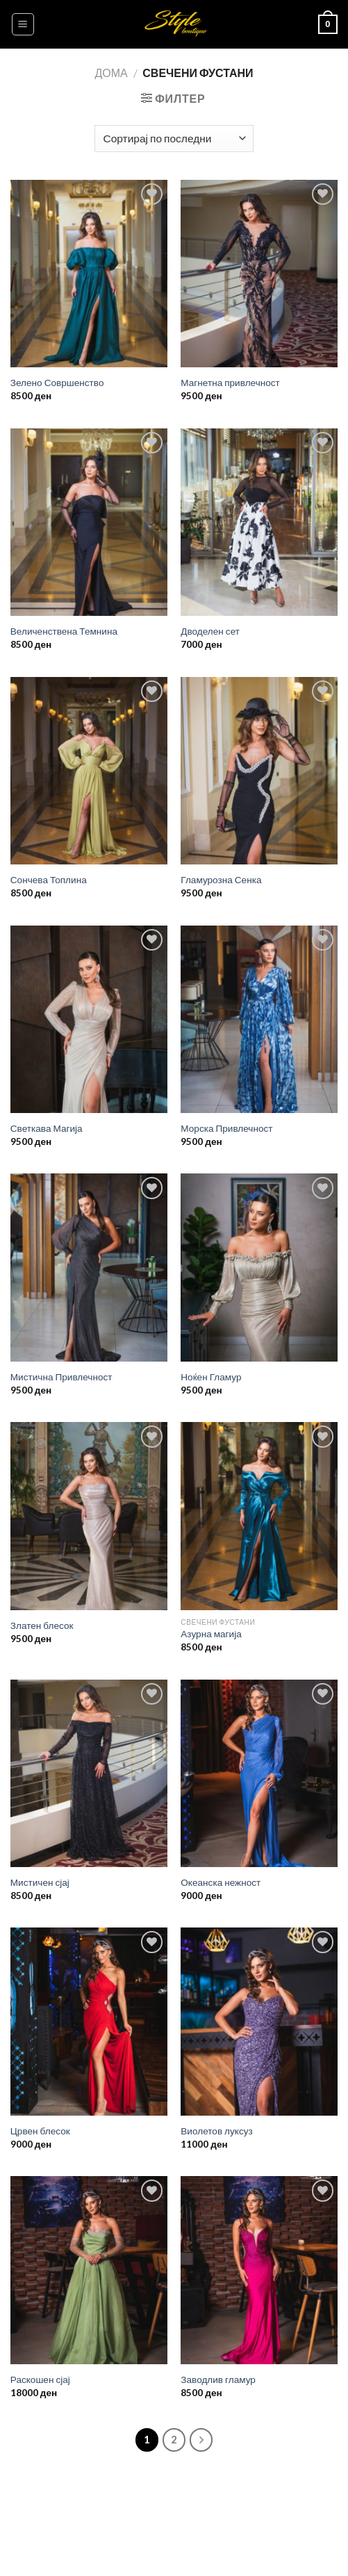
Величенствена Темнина (63, 631)
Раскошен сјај (40, 2379)
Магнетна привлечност (230, 382)
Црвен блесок (40, 2130)
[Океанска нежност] (259, 1774)
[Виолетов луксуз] (259, 2021)
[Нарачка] (174, 138)
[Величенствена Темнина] (88, 522)
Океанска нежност (220, 1882)
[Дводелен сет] (259, 522)
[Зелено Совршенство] (88, 274)
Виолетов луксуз (216, 2130)
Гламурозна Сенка (221, 879)
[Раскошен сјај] (88, 2270)
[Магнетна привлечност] (259, 274)
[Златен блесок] (88, 1516)
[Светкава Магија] (88, 1020)
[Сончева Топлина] (88, 771)
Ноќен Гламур (211, 1376)
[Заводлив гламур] (259, 2270)
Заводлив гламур (218, 2379)
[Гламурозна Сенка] (259, 771)
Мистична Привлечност (61, 1376)
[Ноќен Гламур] (259, 1267)
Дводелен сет (210, 631)
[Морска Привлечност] (259, 1020)
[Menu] (23, 24)
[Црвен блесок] (88, 2021)
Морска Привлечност (226, 1128)
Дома (110, 72)
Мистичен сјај (39, 1882)
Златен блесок (42, 1625)
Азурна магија (211, 1633)
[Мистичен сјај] (88, 1774)
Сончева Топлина (48, 879)
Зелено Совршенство (57, 382)
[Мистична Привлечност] (88, 1267)
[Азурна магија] (259, 1516)
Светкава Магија (46, 1128)
